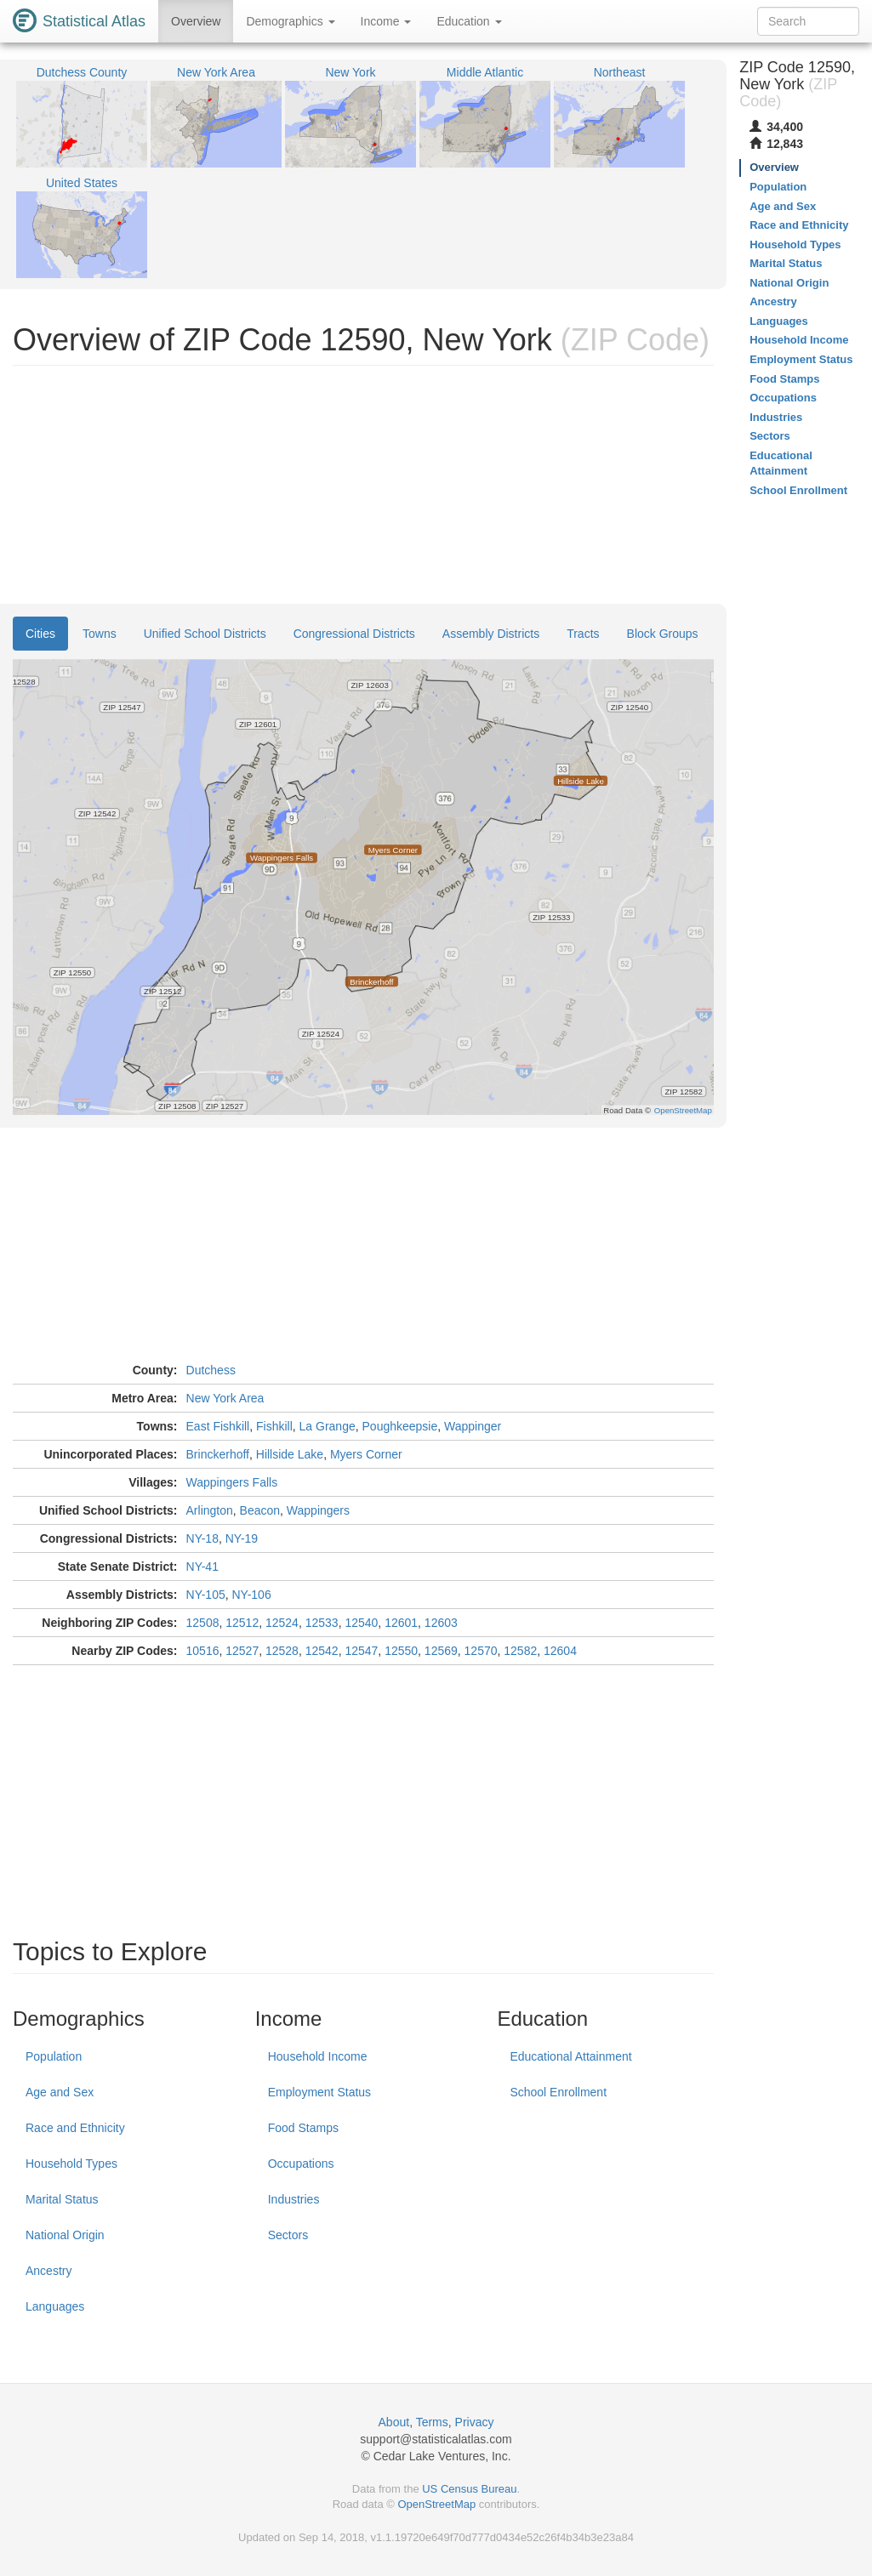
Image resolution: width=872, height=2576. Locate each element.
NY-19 (241, 1538)
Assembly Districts (490, 633)
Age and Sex (60, 2092)
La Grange (327, 1426)
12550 (401, 1651)
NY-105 (205, 1594)
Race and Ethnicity (75, 2128)
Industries (294, 2199)
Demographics (290, 21)
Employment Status (319, 2092)
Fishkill (274, 1426)
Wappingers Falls (232, 1482)
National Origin (65, 2235)
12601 (401, 1622)
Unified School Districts (205, 633)
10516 (202, 1651)
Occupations (301, 2163)
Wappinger (472, 1426)
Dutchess (211, 1370)
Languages (55, 2306)
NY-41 (202, 1566)
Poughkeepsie (400, 1426)
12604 (560, 1651)
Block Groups (662, 633)
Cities (40, 633)
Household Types (71, 2163)
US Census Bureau (469, 2488)
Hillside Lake (289, 1454)
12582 (520, 1651)
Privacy (474, 2422)
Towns (100, 633)
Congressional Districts (354, 633)
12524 (282, 1622)
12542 (322, 1651)
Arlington (209, 1510)
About (394, 2422)
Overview (195, 21)
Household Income (318, 2056)
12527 (242, 1651)
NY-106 (251, 1594)
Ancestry (48, 2270)
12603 (441, 1622)
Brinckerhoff (217, 1454)
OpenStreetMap (436, 2504)
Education (468, 21)
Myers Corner (366, 1454)
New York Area (225, 1398)
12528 (282, 1651)
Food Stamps (303, 2128)
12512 (242, 1622)
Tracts (583, 633)
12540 (361, 1622)
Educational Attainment (570, 2056)
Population (54, 2056)
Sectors (288, 2235)
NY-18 (202, 1538)
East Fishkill (218, 1426)
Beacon (260, 1510)
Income (386, 21)
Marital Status (62, 2199)
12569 (441, 1651)
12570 (481, 1651)
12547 (361, 1651)
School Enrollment (558, 2092)
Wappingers (318, 1510)
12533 (322, 1622)
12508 (202, 1622)
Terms (432, 2422)
